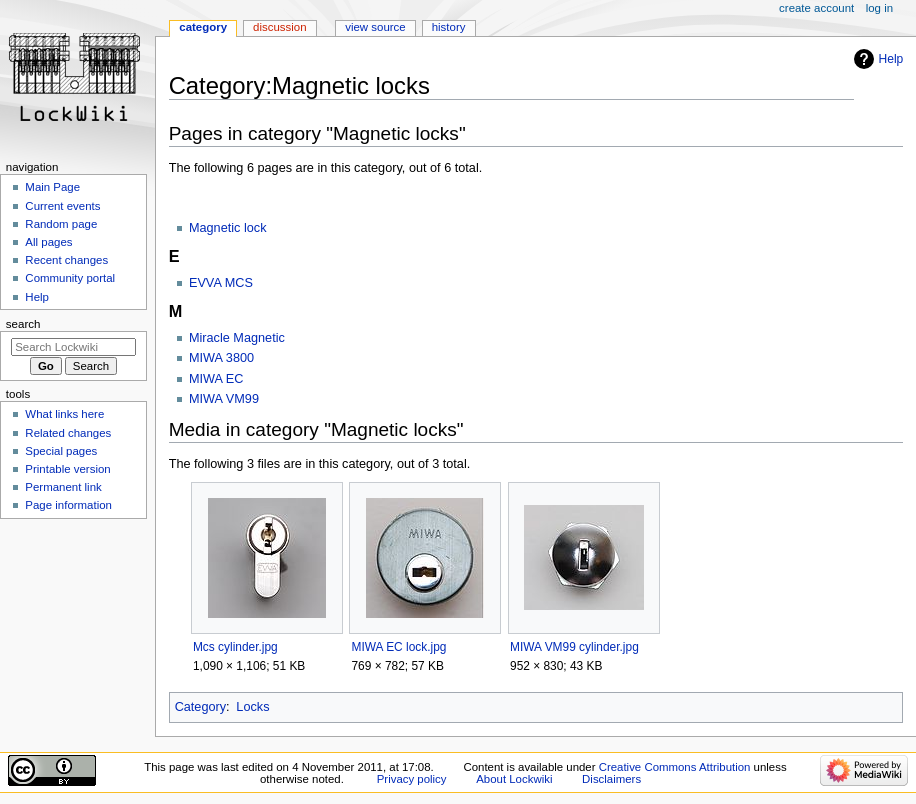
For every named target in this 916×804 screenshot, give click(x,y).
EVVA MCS (221, 283)
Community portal (70, 278)
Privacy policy (412, 779)
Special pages (61, 451)
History (449, 27)
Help (891, 59)
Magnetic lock (228, 228)
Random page (61, 224)
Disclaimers (611, 779)
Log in (879, 8)
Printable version (67, 469)
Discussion (279, 27)
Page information (68, 505)
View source (375, 27)
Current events (62, 206)
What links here (64, 414)
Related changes (68, 433)
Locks (252, 707)
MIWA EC (216, 379)
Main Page (52, 187)
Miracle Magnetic (237, 338)
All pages (48, 242)
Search (23, 324)
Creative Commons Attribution (675, 767)
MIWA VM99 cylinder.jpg (574, 647)
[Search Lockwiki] (73, 347)
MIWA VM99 (224, 399)
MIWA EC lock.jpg (398, 647)
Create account (816, 8)
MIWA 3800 (221, 358)
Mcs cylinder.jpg (235, 647)
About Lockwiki (514, 779)
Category (200, 707)
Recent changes (66, 260)
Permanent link (63, 487)
